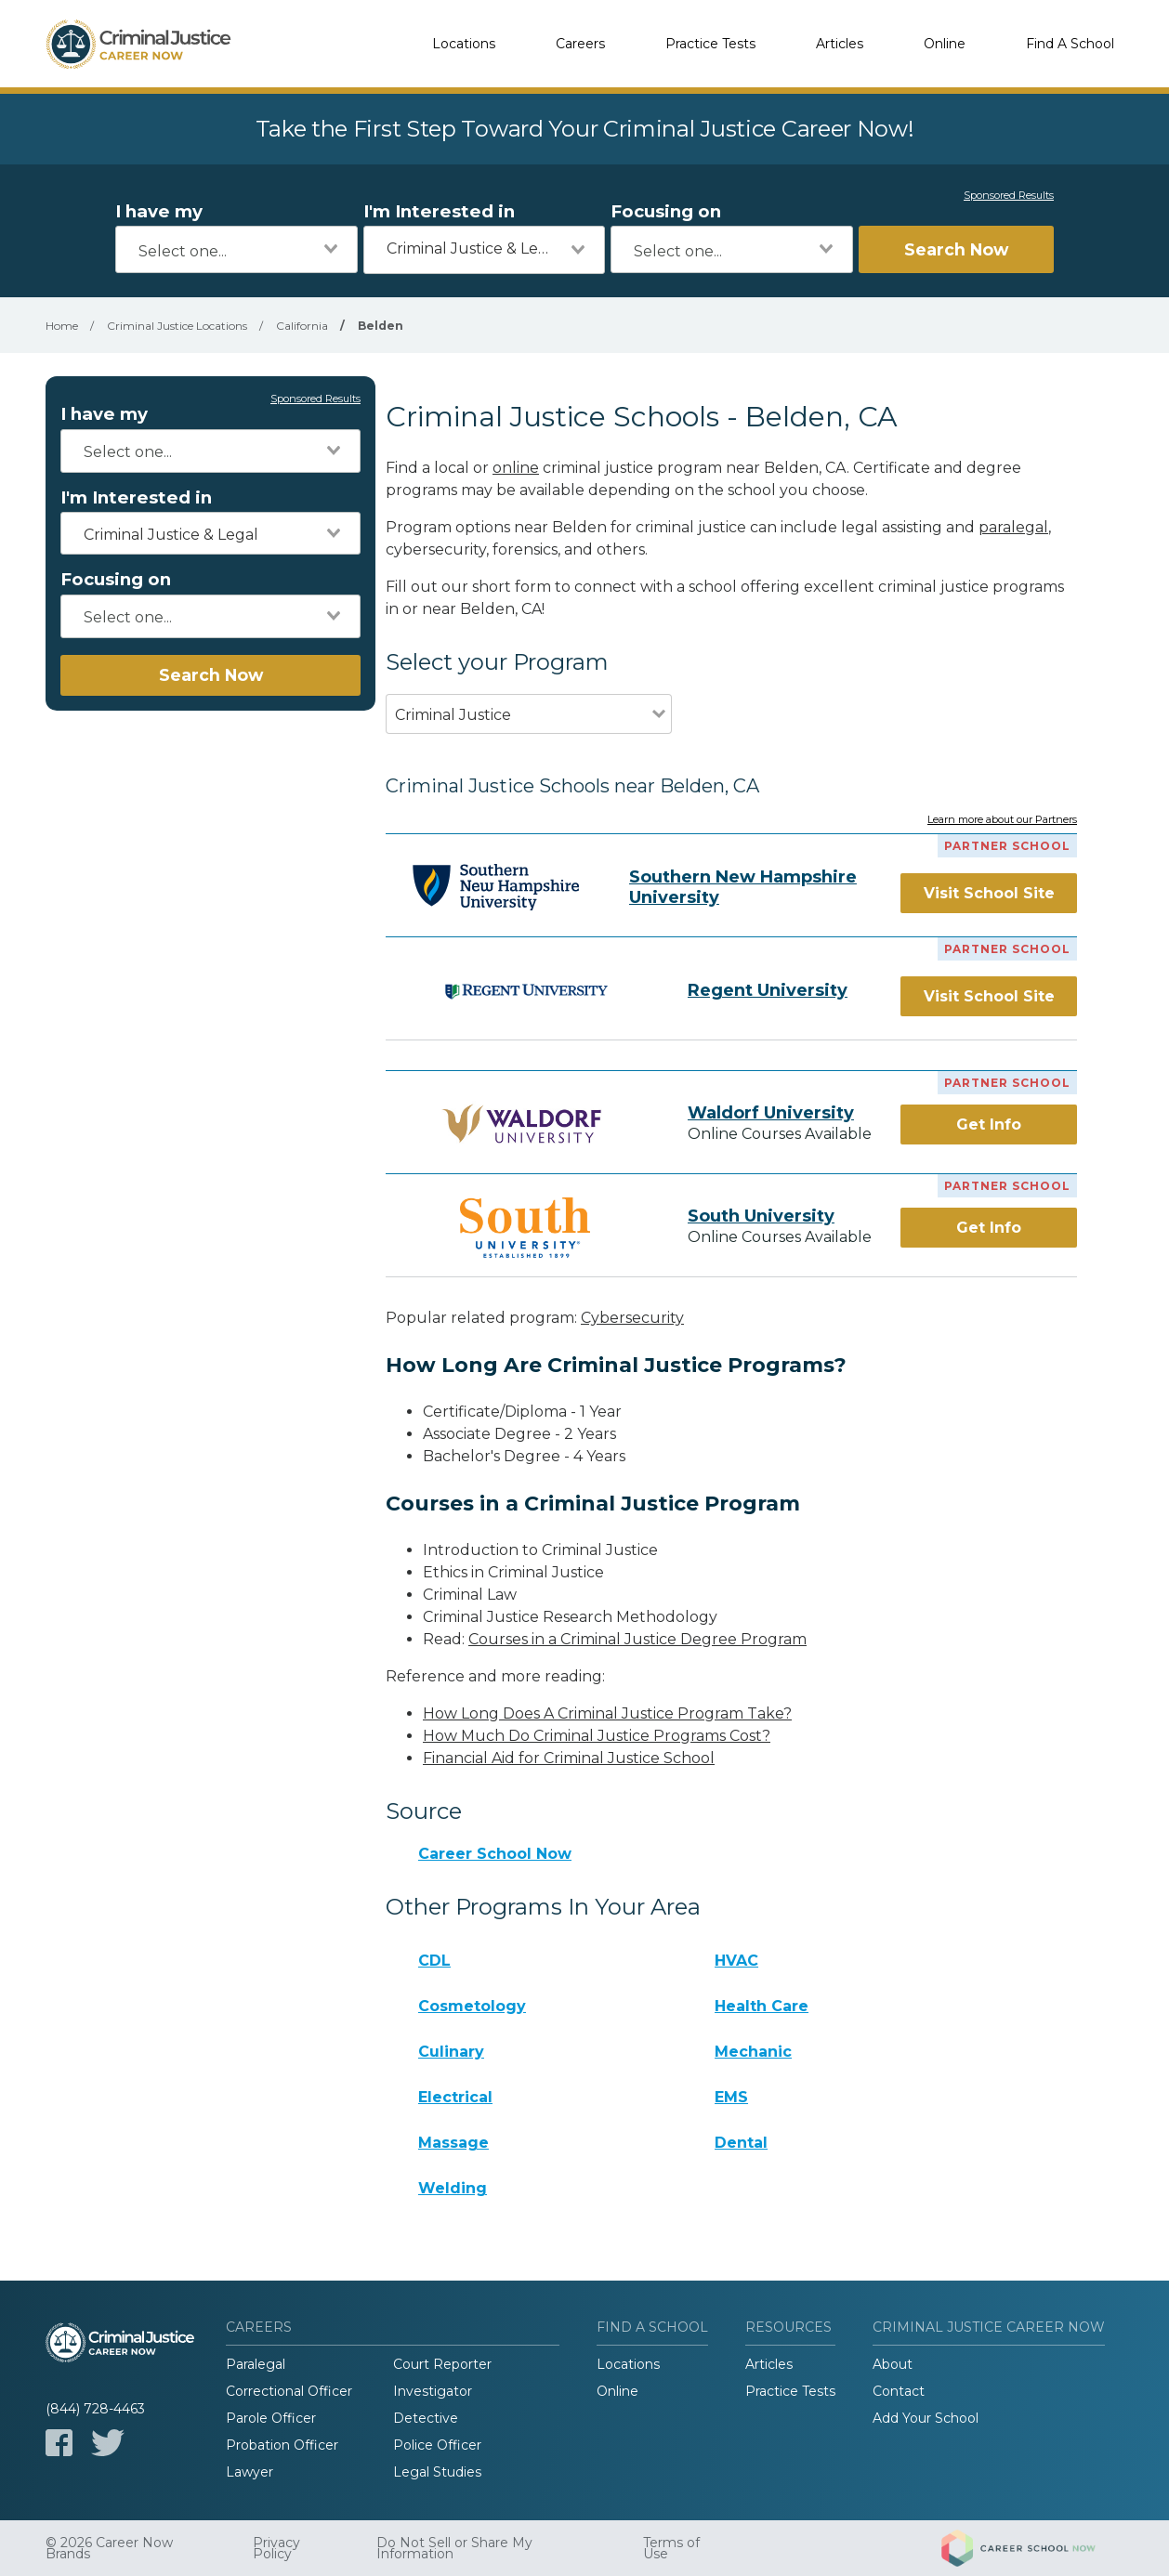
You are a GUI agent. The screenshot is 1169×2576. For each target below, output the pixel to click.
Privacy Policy (276, 2548)
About (893, 2364)
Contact (899, 2391)
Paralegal (255, 2364)
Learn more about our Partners (1002, 820)
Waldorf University (771, 1113)
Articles (839, 43)
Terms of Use (671, 2548)
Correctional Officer (289, 2391)
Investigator (432, 2391)
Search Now (956, 249)
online (516, 468)
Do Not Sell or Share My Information (454, 2548)
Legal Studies (437, 2472)
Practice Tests (710, 43)
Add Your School (926, 2418)
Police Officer (437, 2445)
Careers (580, 43)
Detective (425, 2418)
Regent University (767, 990)
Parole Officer (271, 2418)
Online (944, 43)
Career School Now (494, 1854)
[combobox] (236, 249)
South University (761, 1216)
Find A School (1070, 43)
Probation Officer (282, 2445)
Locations (463, 43)
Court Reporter (442, 2364)
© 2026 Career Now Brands (109, 2548)
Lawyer (249, 2472)
